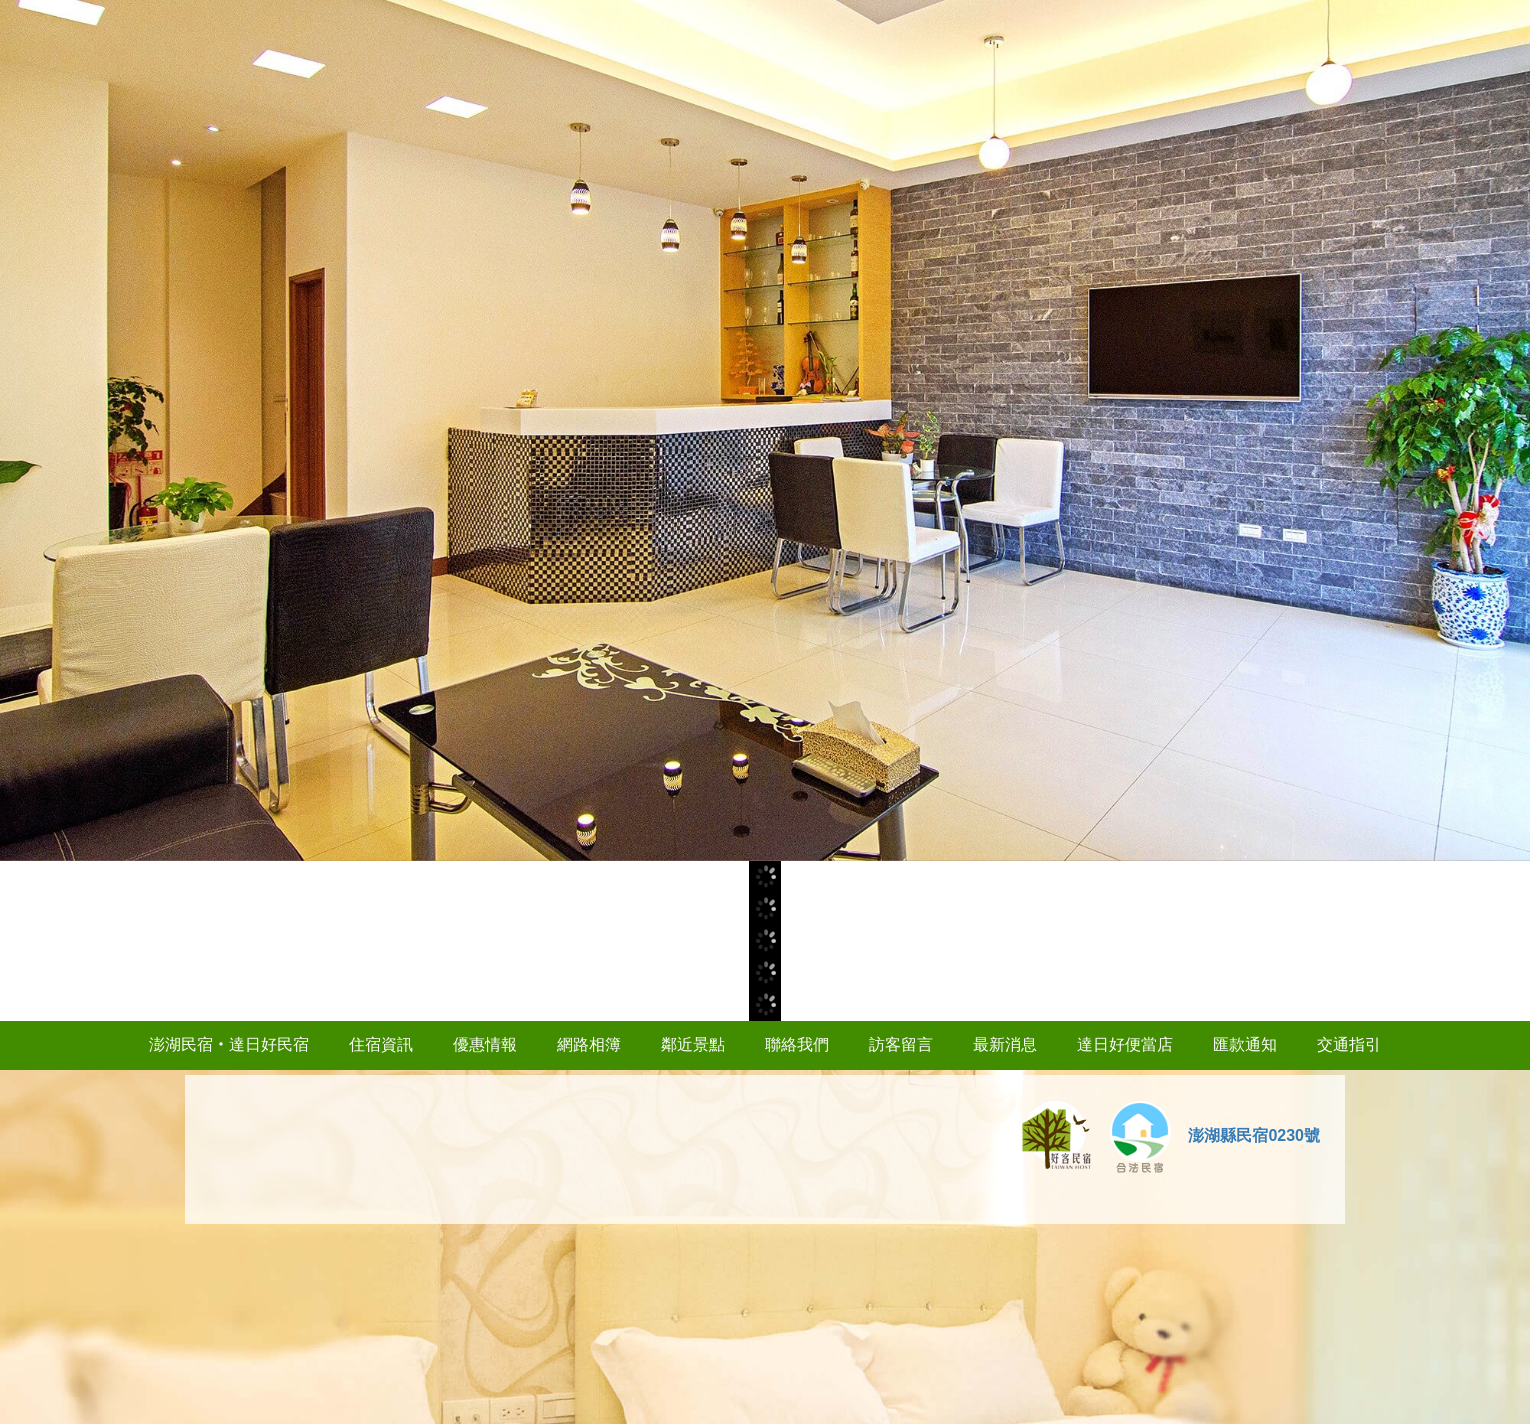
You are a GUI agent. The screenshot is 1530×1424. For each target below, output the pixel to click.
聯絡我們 (797, 1044)
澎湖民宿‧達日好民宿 (229, 1044)
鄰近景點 (693, 1044)
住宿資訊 (381, 1044)
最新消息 (1005, 1044)
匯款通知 (1245, 1044)
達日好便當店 (1125, 1044)
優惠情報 (485, 1044)
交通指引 (1349, 1044)
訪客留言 (901, 1044)
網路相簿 (589, 1044)
